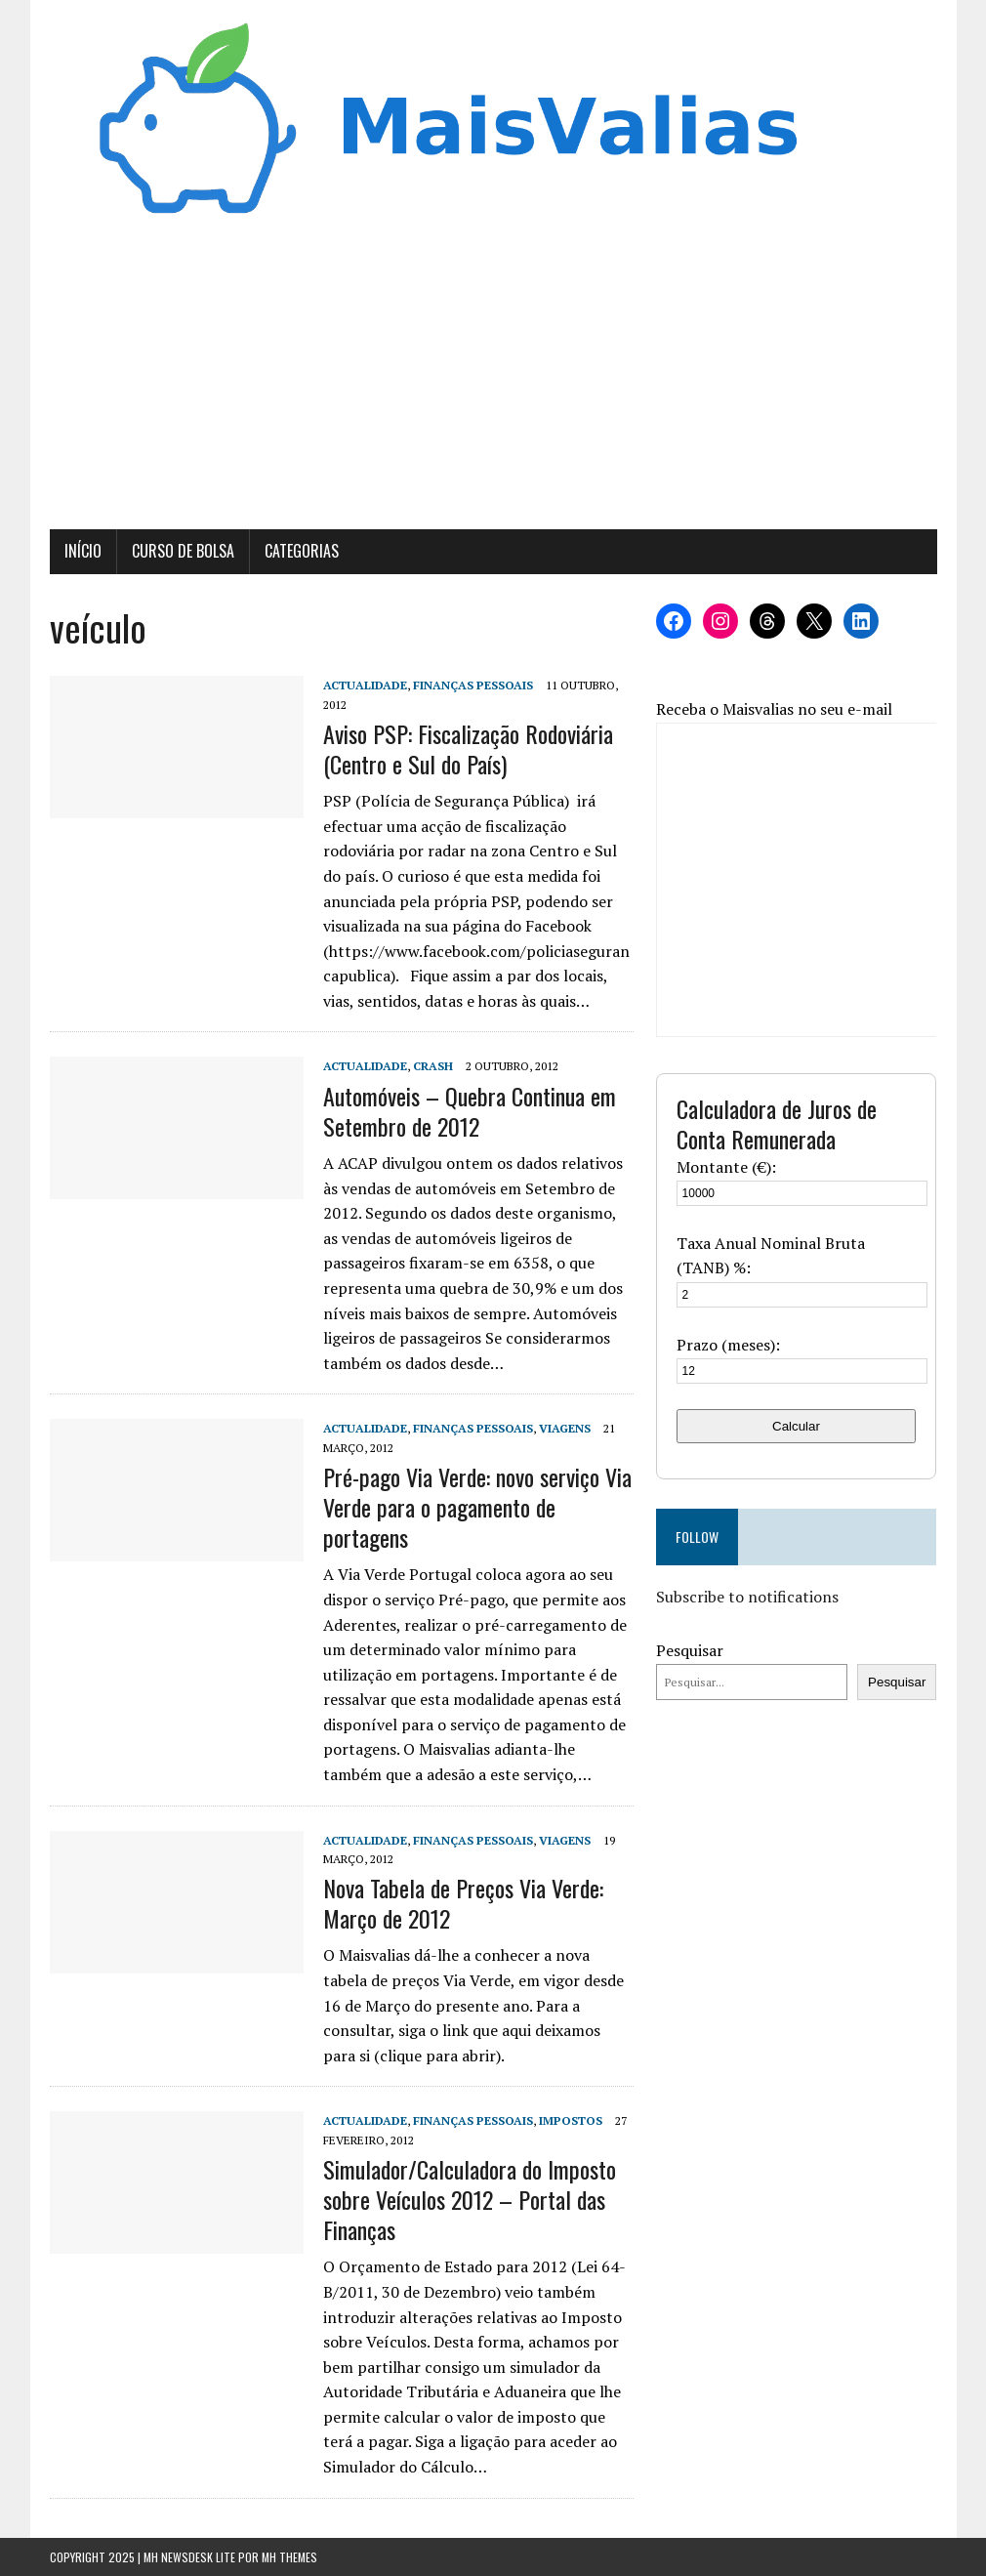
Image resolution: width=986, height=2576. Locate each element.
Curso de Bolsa (183, 550)
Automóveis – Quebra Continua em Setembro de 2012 (469, 1110)
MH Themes (289, 2557)
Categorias (302, 550)
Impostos (570, 2120)
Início (83, 550)
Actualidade (365, 685)
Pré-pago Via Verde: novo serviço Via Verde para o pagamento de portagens (477, 1507)
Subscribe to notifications (747, 1596)
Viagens (565, 1428)
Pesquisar (689, 1650)
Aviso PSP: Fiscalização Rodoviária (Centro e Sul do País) (468, 748)
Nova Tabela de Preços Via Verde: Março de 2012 (463, 1902)
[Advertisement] (493, 382)
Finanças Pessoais (473, 685)
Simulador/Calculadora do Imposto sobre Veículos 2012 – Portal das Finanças (469, 2199)
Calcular (796, 1426)
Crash (433, 1066)
